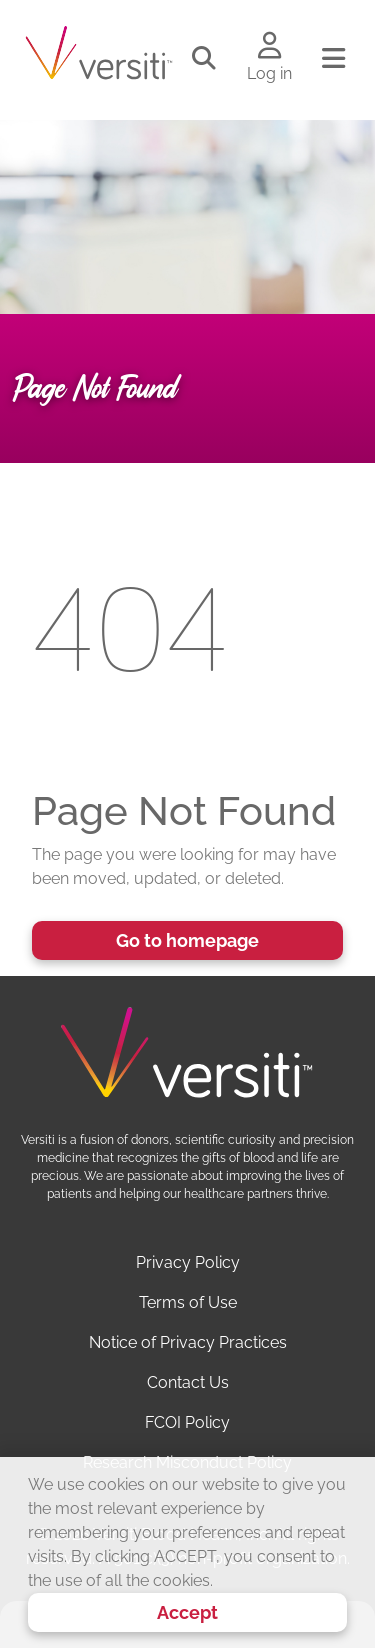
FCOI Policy (187, 1422)
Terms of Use (188, 1302)
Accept (187, 1612)
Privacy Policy (188, 1262)
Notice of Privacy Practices (188, 1342)
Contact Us (188, 1382)
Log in (269, 73)
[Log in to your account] (269, 47)
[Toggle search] (204, 59)
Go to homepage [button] (187, 940)
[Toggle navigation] (333, 59)
